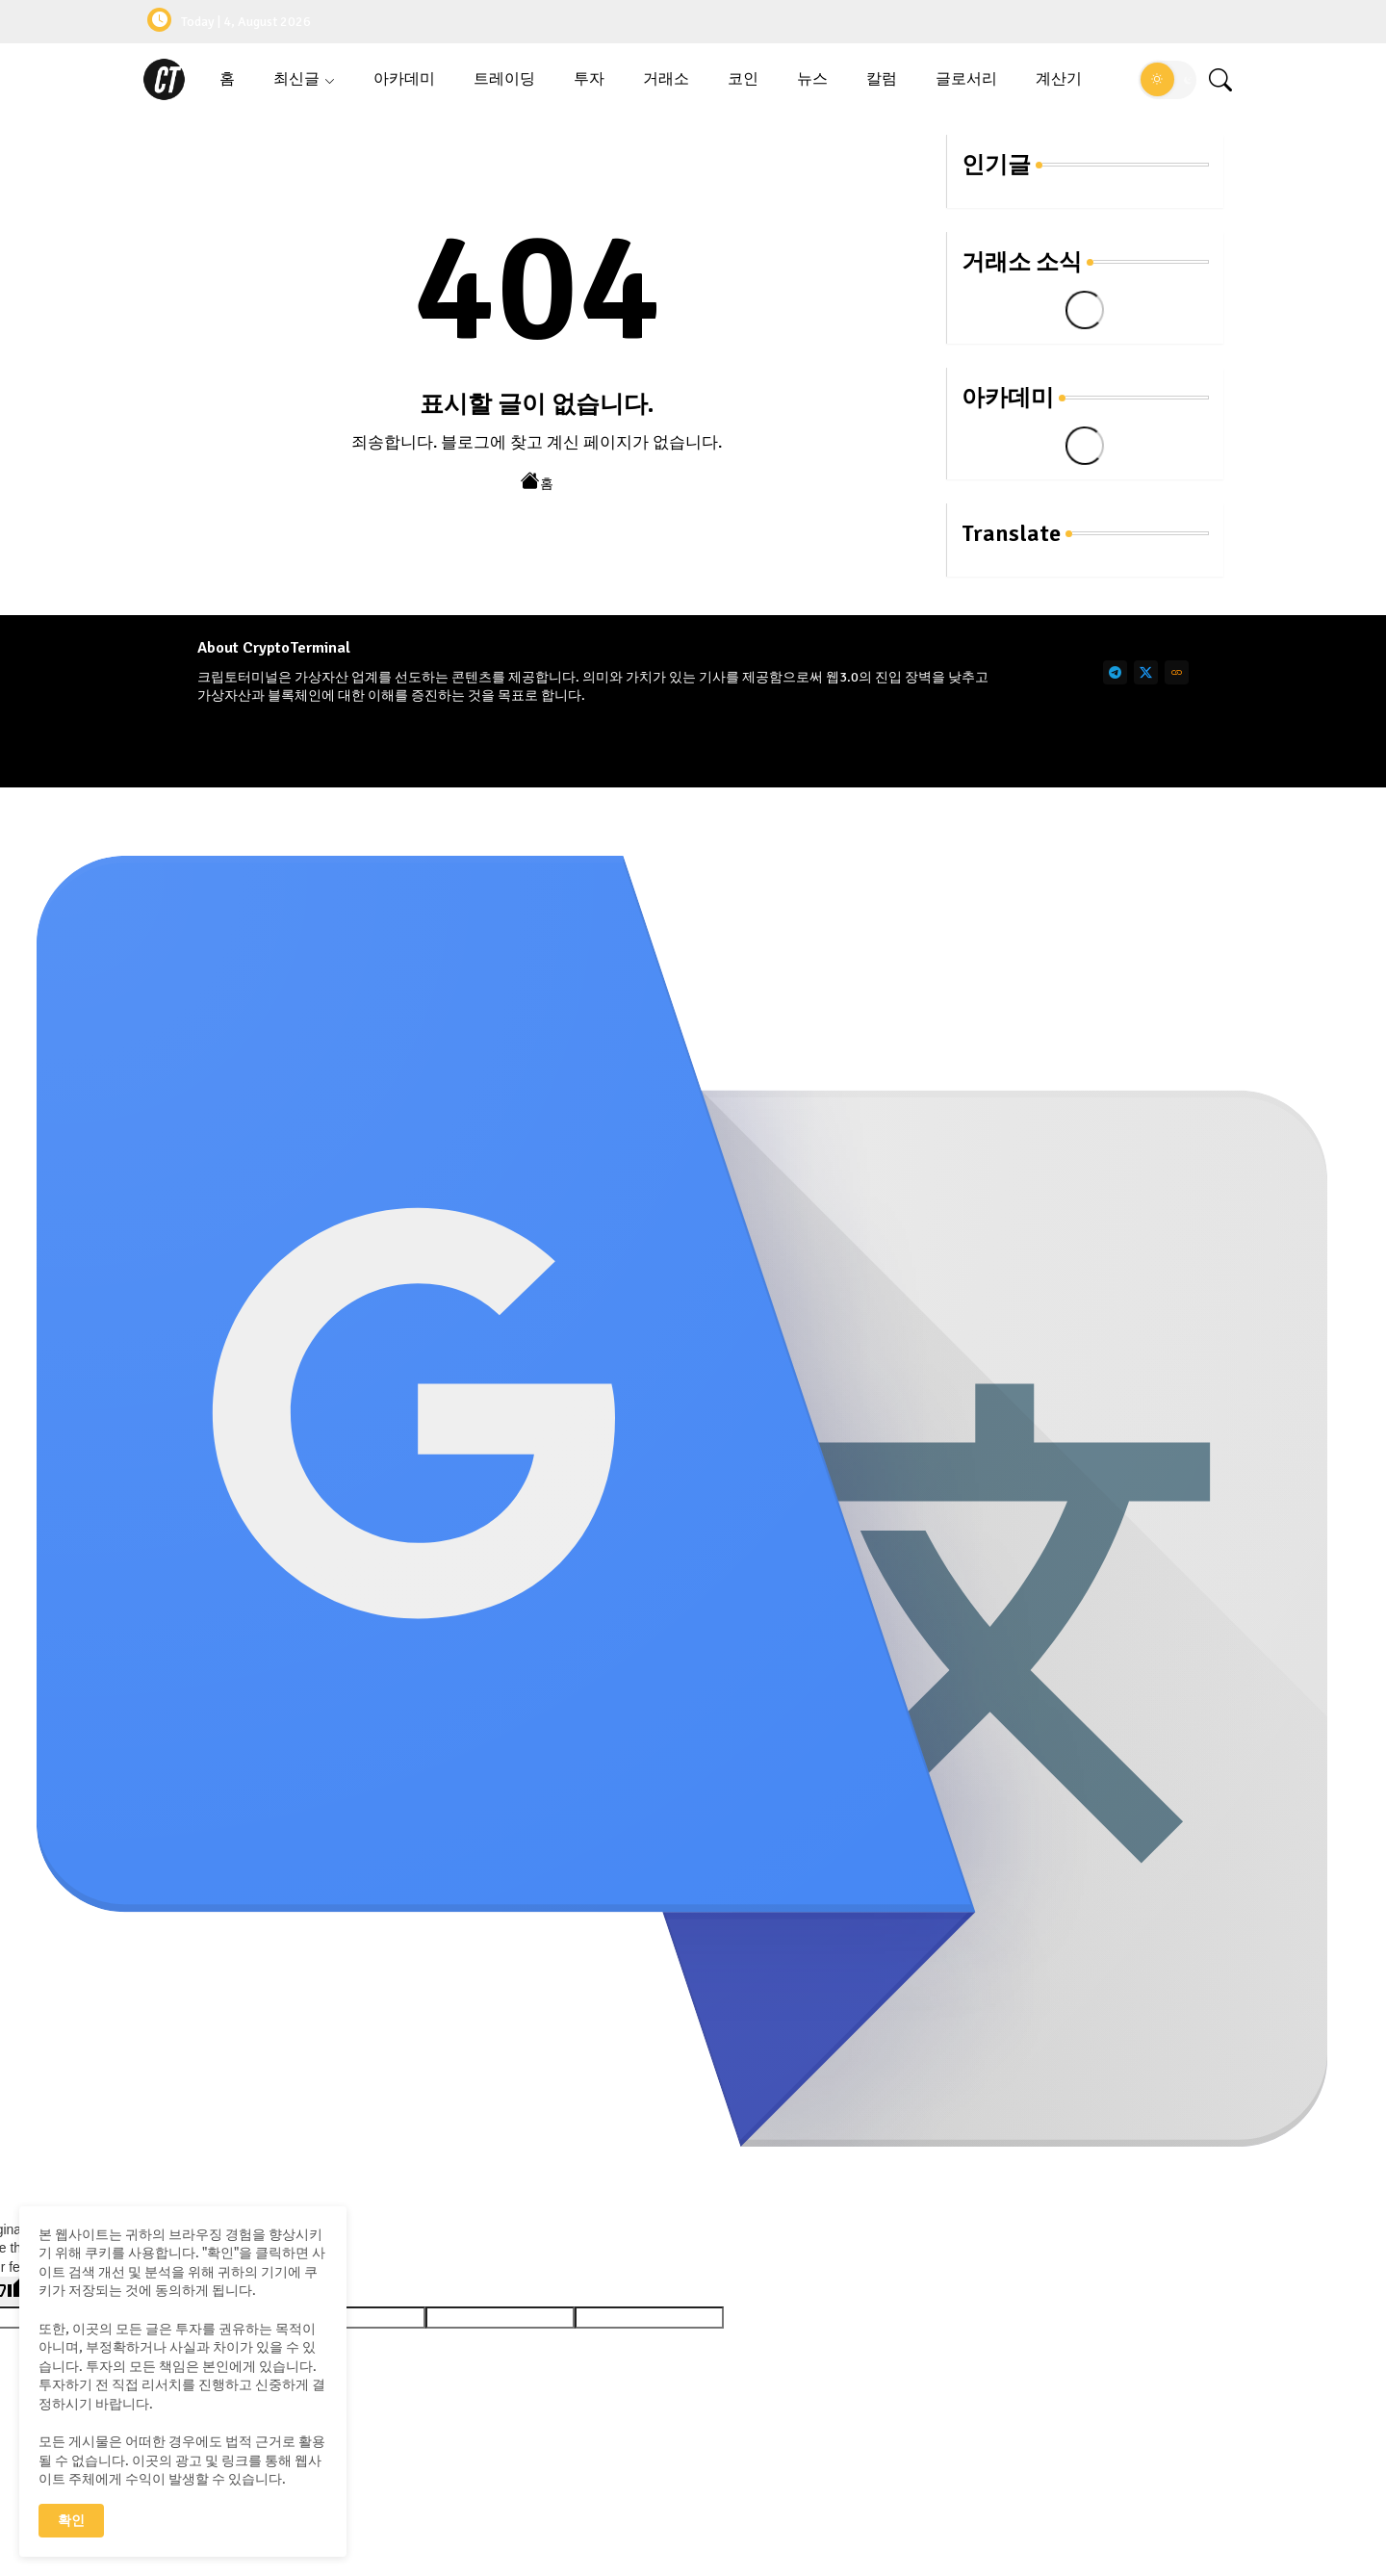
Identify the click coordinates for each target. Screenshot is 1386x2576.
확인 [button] (71, 2520)
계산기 (1059, 79)
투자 (589, 79)
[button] (1167, 80)
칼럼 (881, 79)
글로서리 (966, 79)
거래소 (666, 79)
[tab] (227, 79)
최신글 (296, 79)
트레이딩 (504, 79)
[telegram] (1115, 672)
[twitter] (1146, 672)
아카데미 (404, 79)
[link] (1177, 672)
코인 (743, 79)
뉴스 (812, 79)
